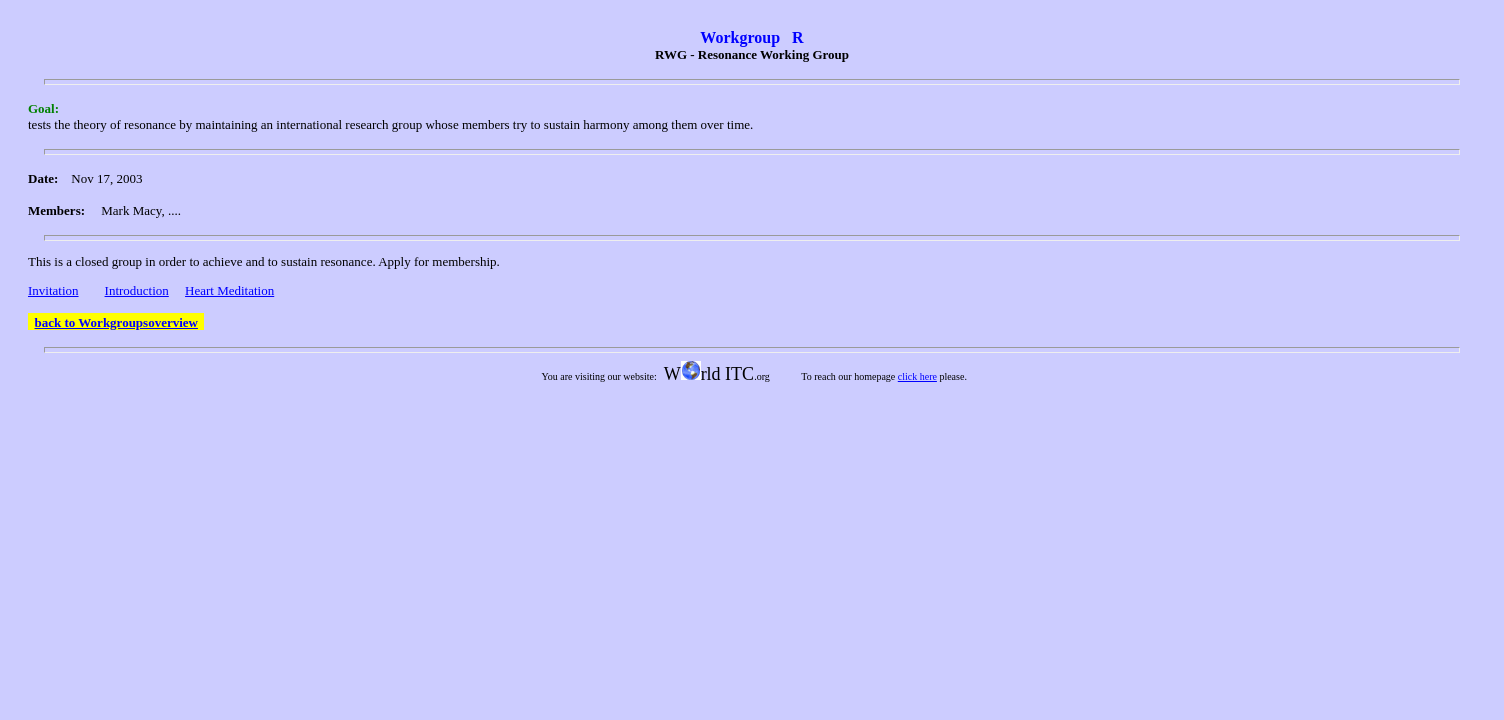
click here (917, 376)
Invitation (53, 290)
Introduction (137, 290)
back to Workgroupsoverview (116, 322)
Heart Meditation (229, 290)
